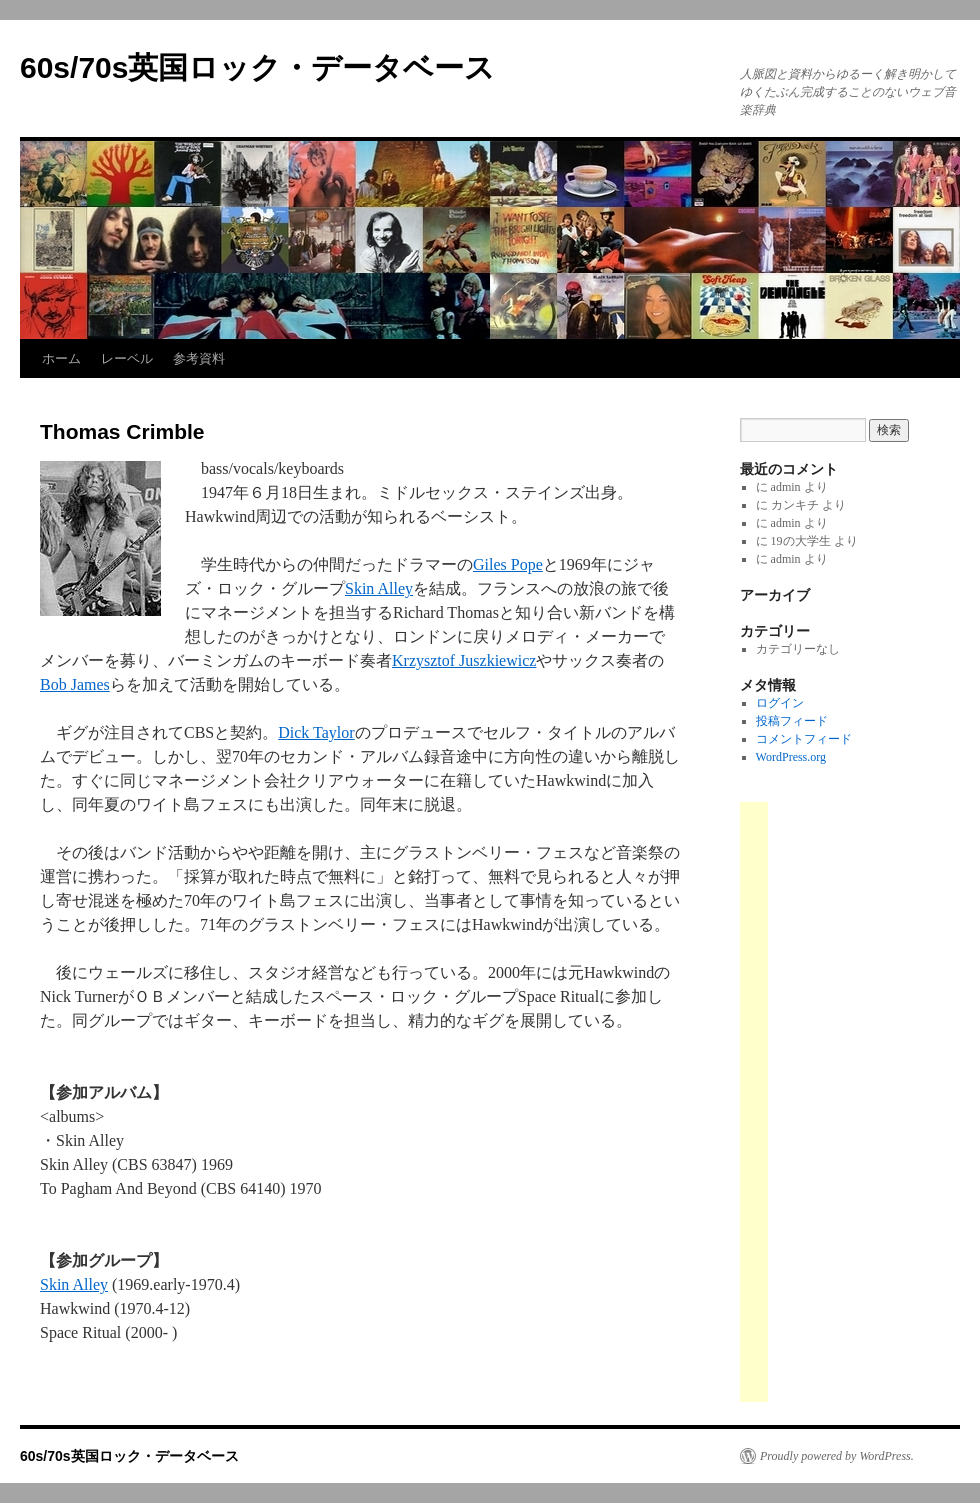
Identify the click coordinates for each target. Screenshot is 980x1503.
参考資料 (199, 358)
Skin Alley (379, 588)
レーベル (127, 358)
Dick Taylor (316, 732)
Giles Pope (508, 564)
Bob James (75, 684)
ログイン (780, 703)
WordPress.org (791, 757)
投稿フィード (792, 721)
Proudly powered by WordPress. (837, 1456)
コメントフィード (804, 739)
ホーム (61, 358)
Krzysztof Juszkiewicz (464, 660)
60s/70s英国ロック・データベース (257, 67)
